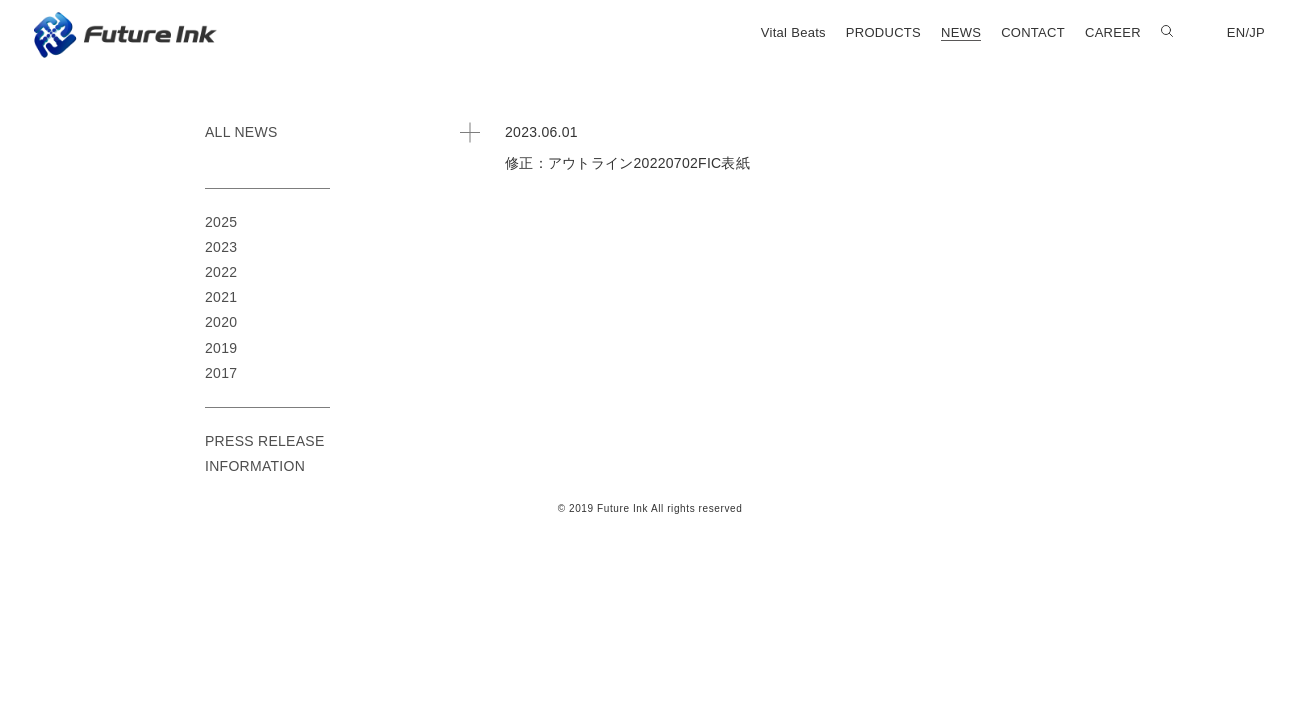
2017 (221, 373)
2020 (221, 322)
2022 (221, 272)
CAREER (1113, 32)
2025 (221, 222)
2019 (221, 348)
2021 (221, 297)
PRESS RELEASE (265, 441)
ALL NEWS (241, 132)
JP (1257, 32)
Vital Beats (793, 32)
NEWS (961, 32)
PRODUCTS (883, 32)
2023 (221, 247)
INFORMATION (255, 466)
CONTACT (1033, 32)
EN (1236, 32)
